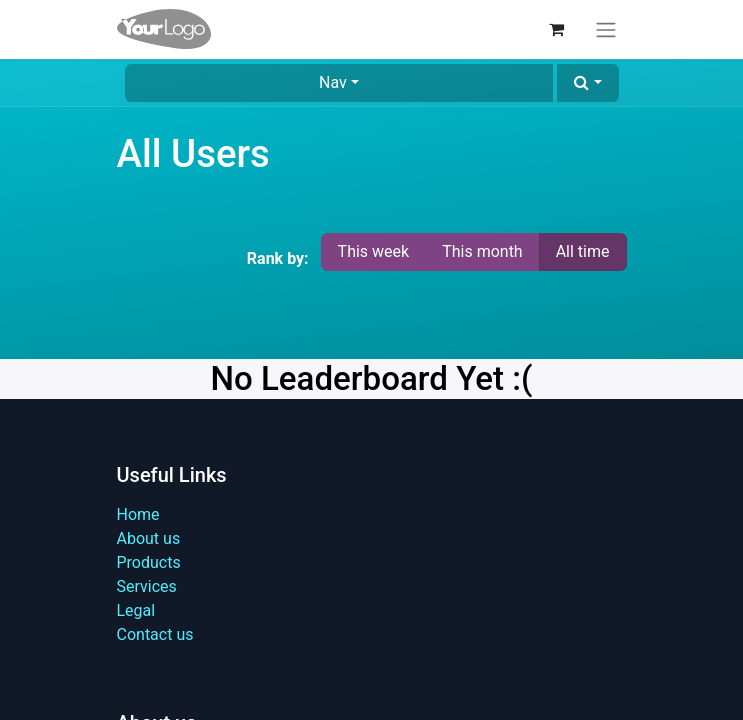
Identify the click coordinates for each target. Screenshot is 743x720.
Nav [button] (333, 82)
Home (138, 514)
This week (374, 251)
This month (482, 251)
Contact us (155, 634)
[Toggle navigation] (606, 29)
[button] (587, 83)
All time (583, 251)
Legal (136, 610)
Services (147, 586)
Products (149, 562)
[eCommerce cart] (557, 29)
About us (149, 538)
